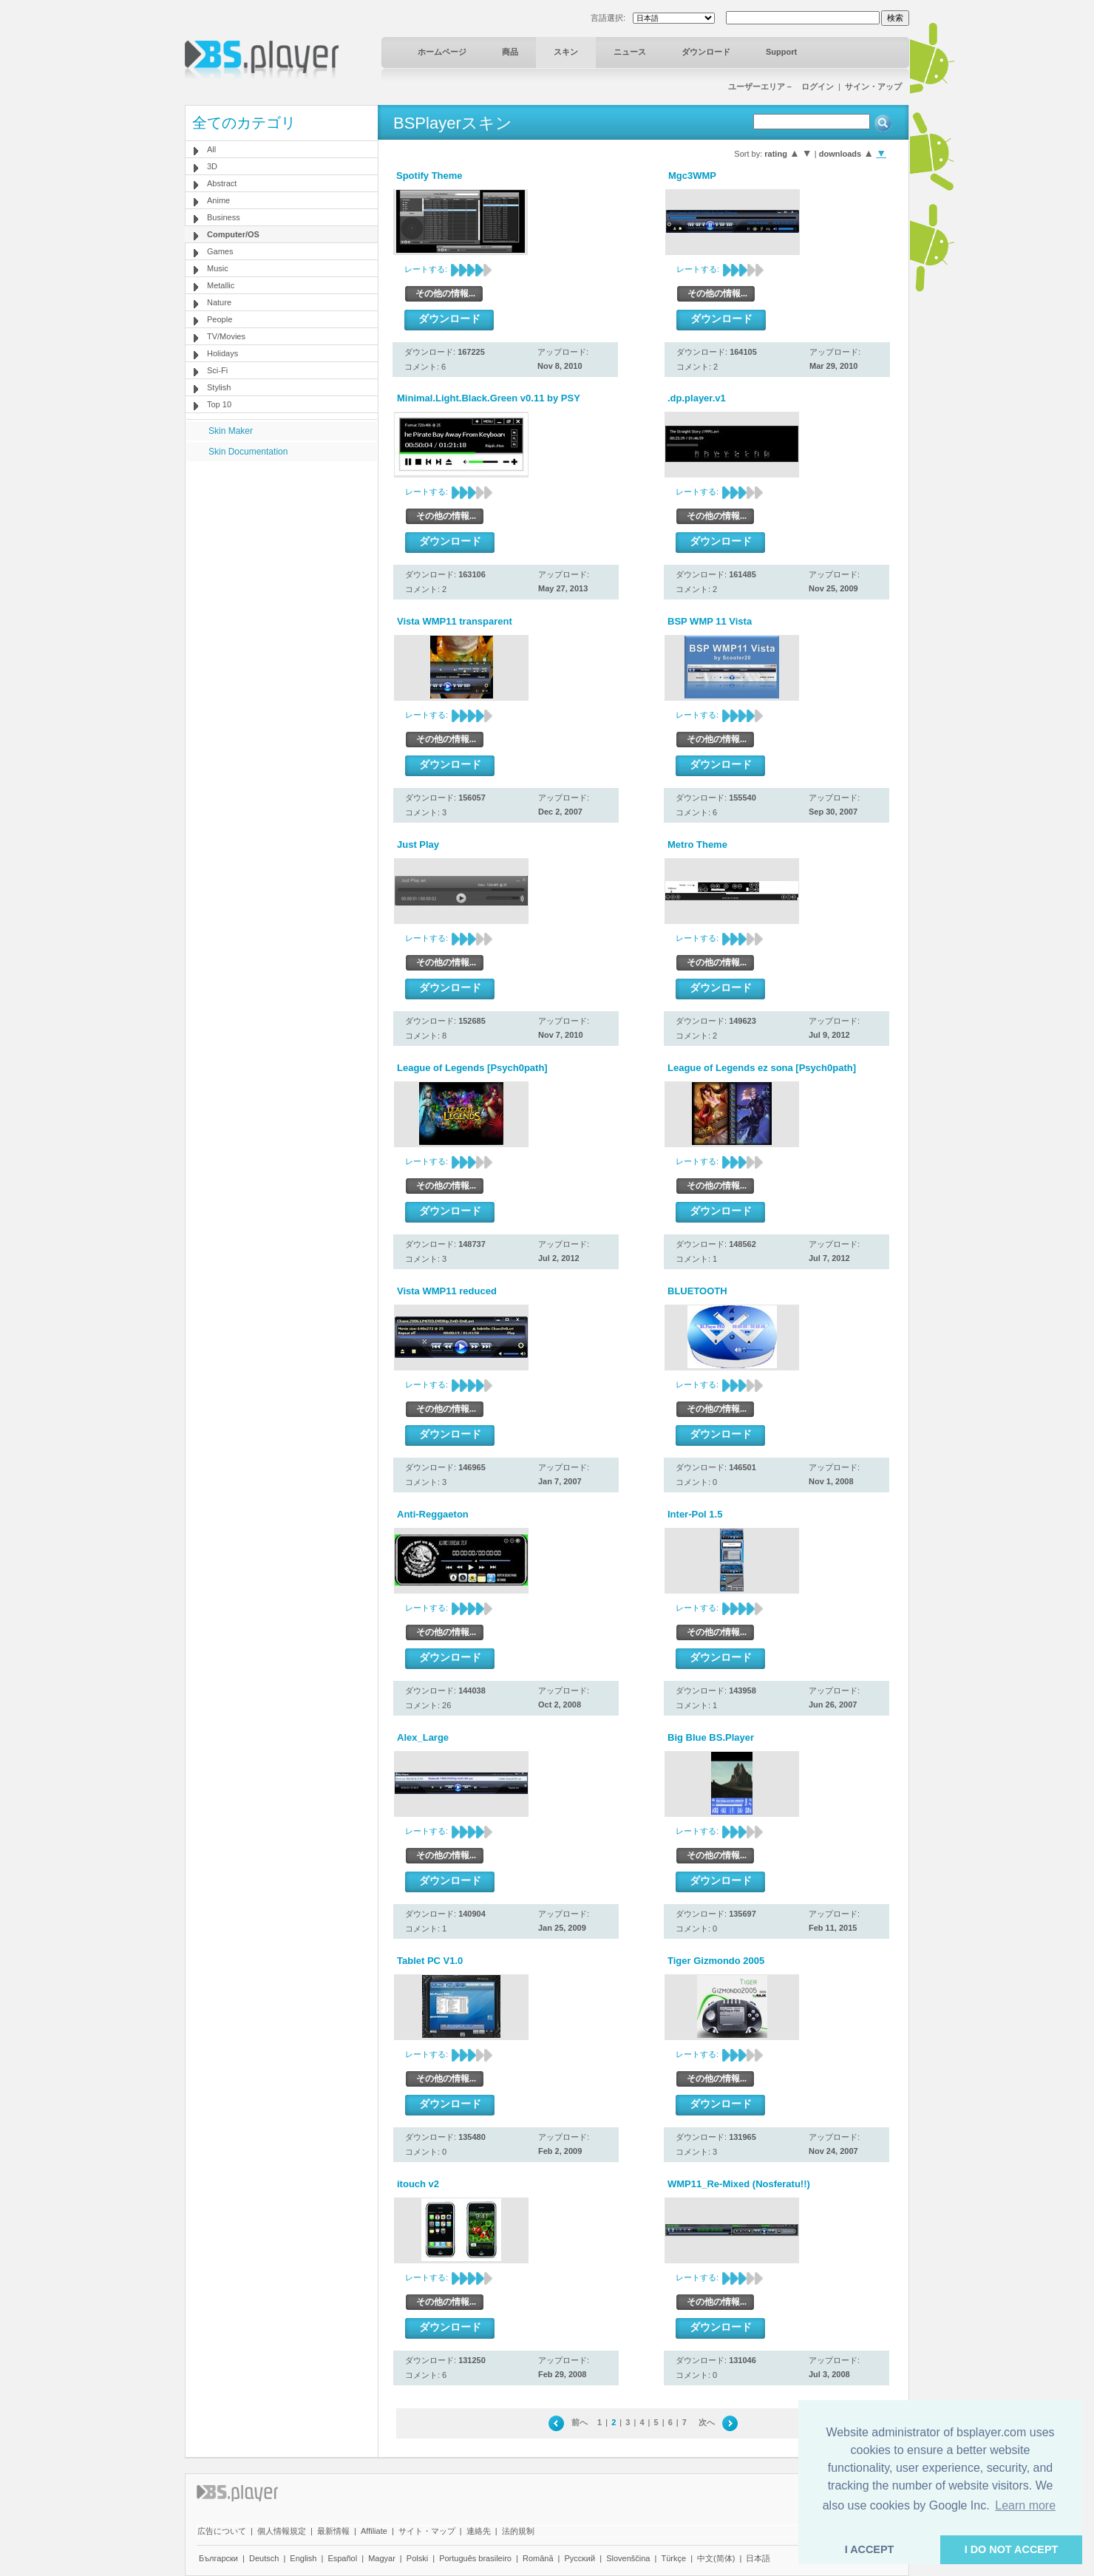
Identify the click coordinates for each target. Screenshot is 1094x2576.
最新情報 (333, 2530)
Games (220, 251)
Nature (219, 302)
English (303, 2558)
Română (538, 2558)
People (219, 319)
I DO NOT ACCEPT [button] (1012, 2549)
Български (218, 2558)
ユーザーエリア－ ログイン (781, 86)
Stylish (219, 387)
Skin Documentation (248, 451)
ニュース (630, 51)
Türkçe (673, 2558)
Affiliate (374, 2530)
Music (217, 268)
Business (223, 217)
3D (212, 166)
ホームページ (442, 51)
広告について (221, 2530)
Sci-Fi (217, 370)
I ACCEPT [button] (869, 2549)
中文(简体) (716, 2558)
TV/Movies (226, 336)
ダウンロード (706, 51)
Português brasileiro (475, 2558)
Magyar (381, 2558)
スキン (566, 51)
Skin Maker (230, 431)
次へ (707, 2422)
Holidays (222, 353)
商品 (510, 51)
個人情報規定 (281, 2530)
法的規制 (518, 2530)
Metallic (220, 285)
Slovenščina (628, 2558)
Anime (218, 200)
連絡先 (478, 2530)
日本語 (758, 2558)
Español (342, 2558)
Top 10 (219, 404)
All (211, 149)
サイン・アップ (873, 86)
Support (781, 51)
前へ (579, 2422)
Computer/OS (233, 234)
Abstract (222, 183)
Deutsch (264, 2558)
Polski (417, 2558)
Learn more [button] (1025, 2505)
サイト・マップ (426, 2530)
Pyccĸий (580, 2558)
